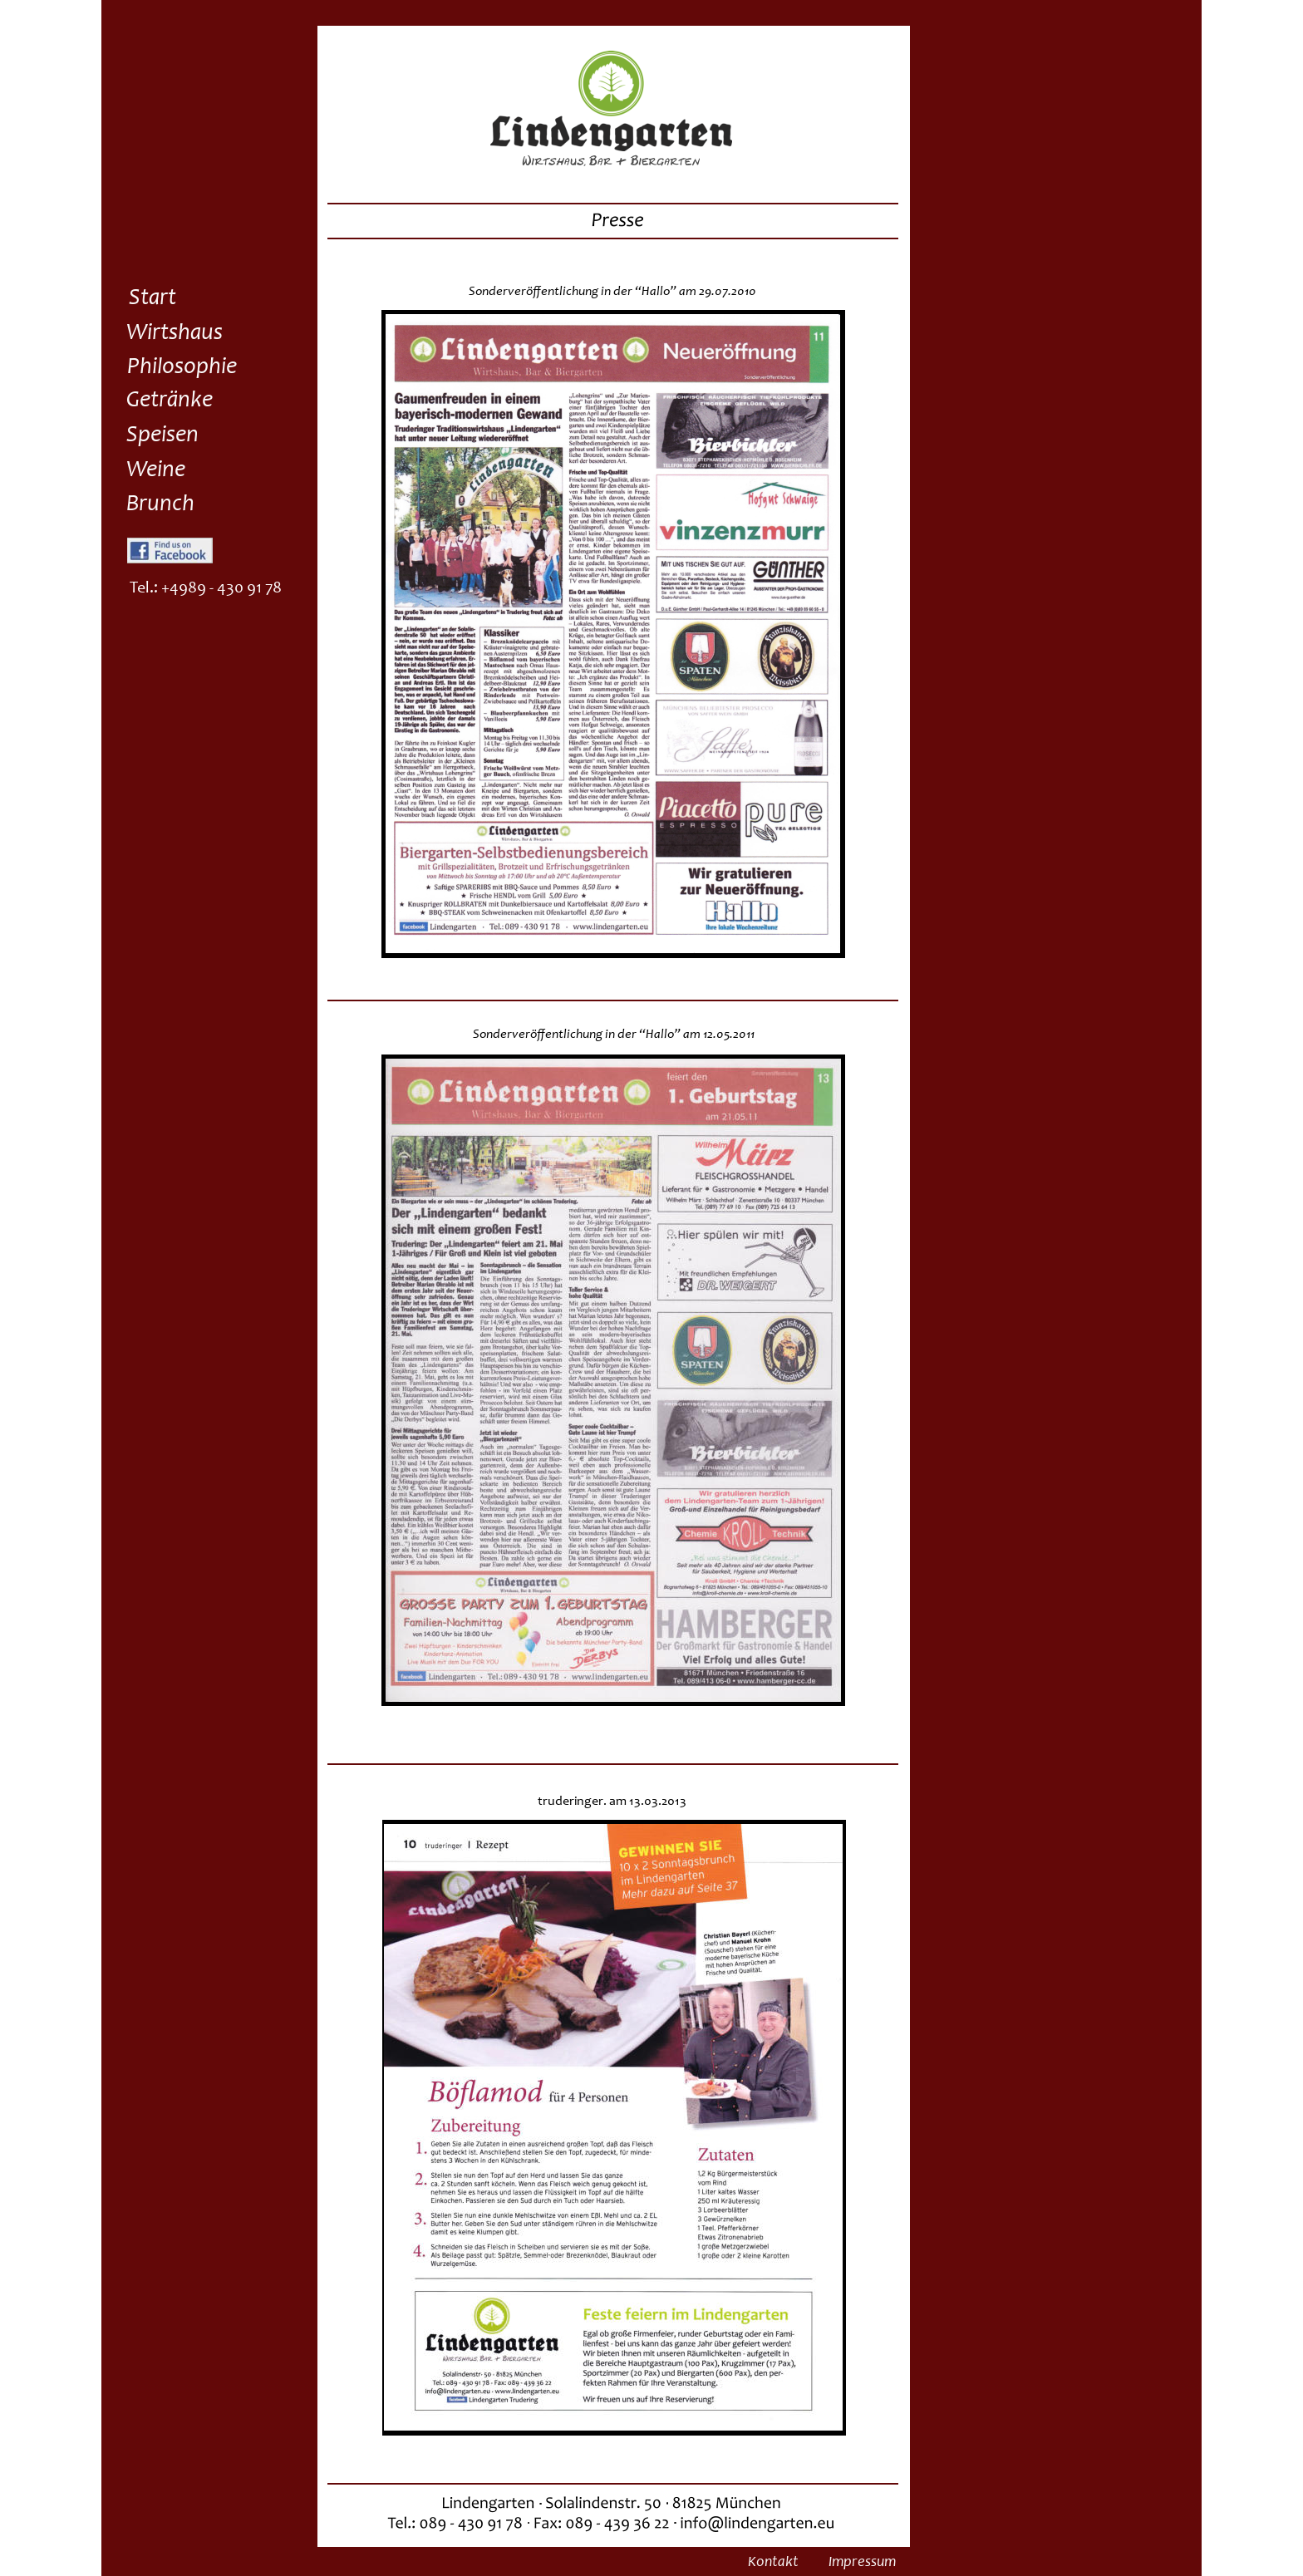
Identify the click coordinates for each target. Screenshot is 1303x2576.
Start (152, 299)
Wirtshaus (174, 334)
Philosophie (182, 368)
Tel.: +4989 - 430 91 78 (206, 589)
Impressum (862, 2562)
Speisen (162, 436)
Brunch (160, 505)
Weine (155, 471)
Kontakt (773, 2562)
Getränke (169, 401)
